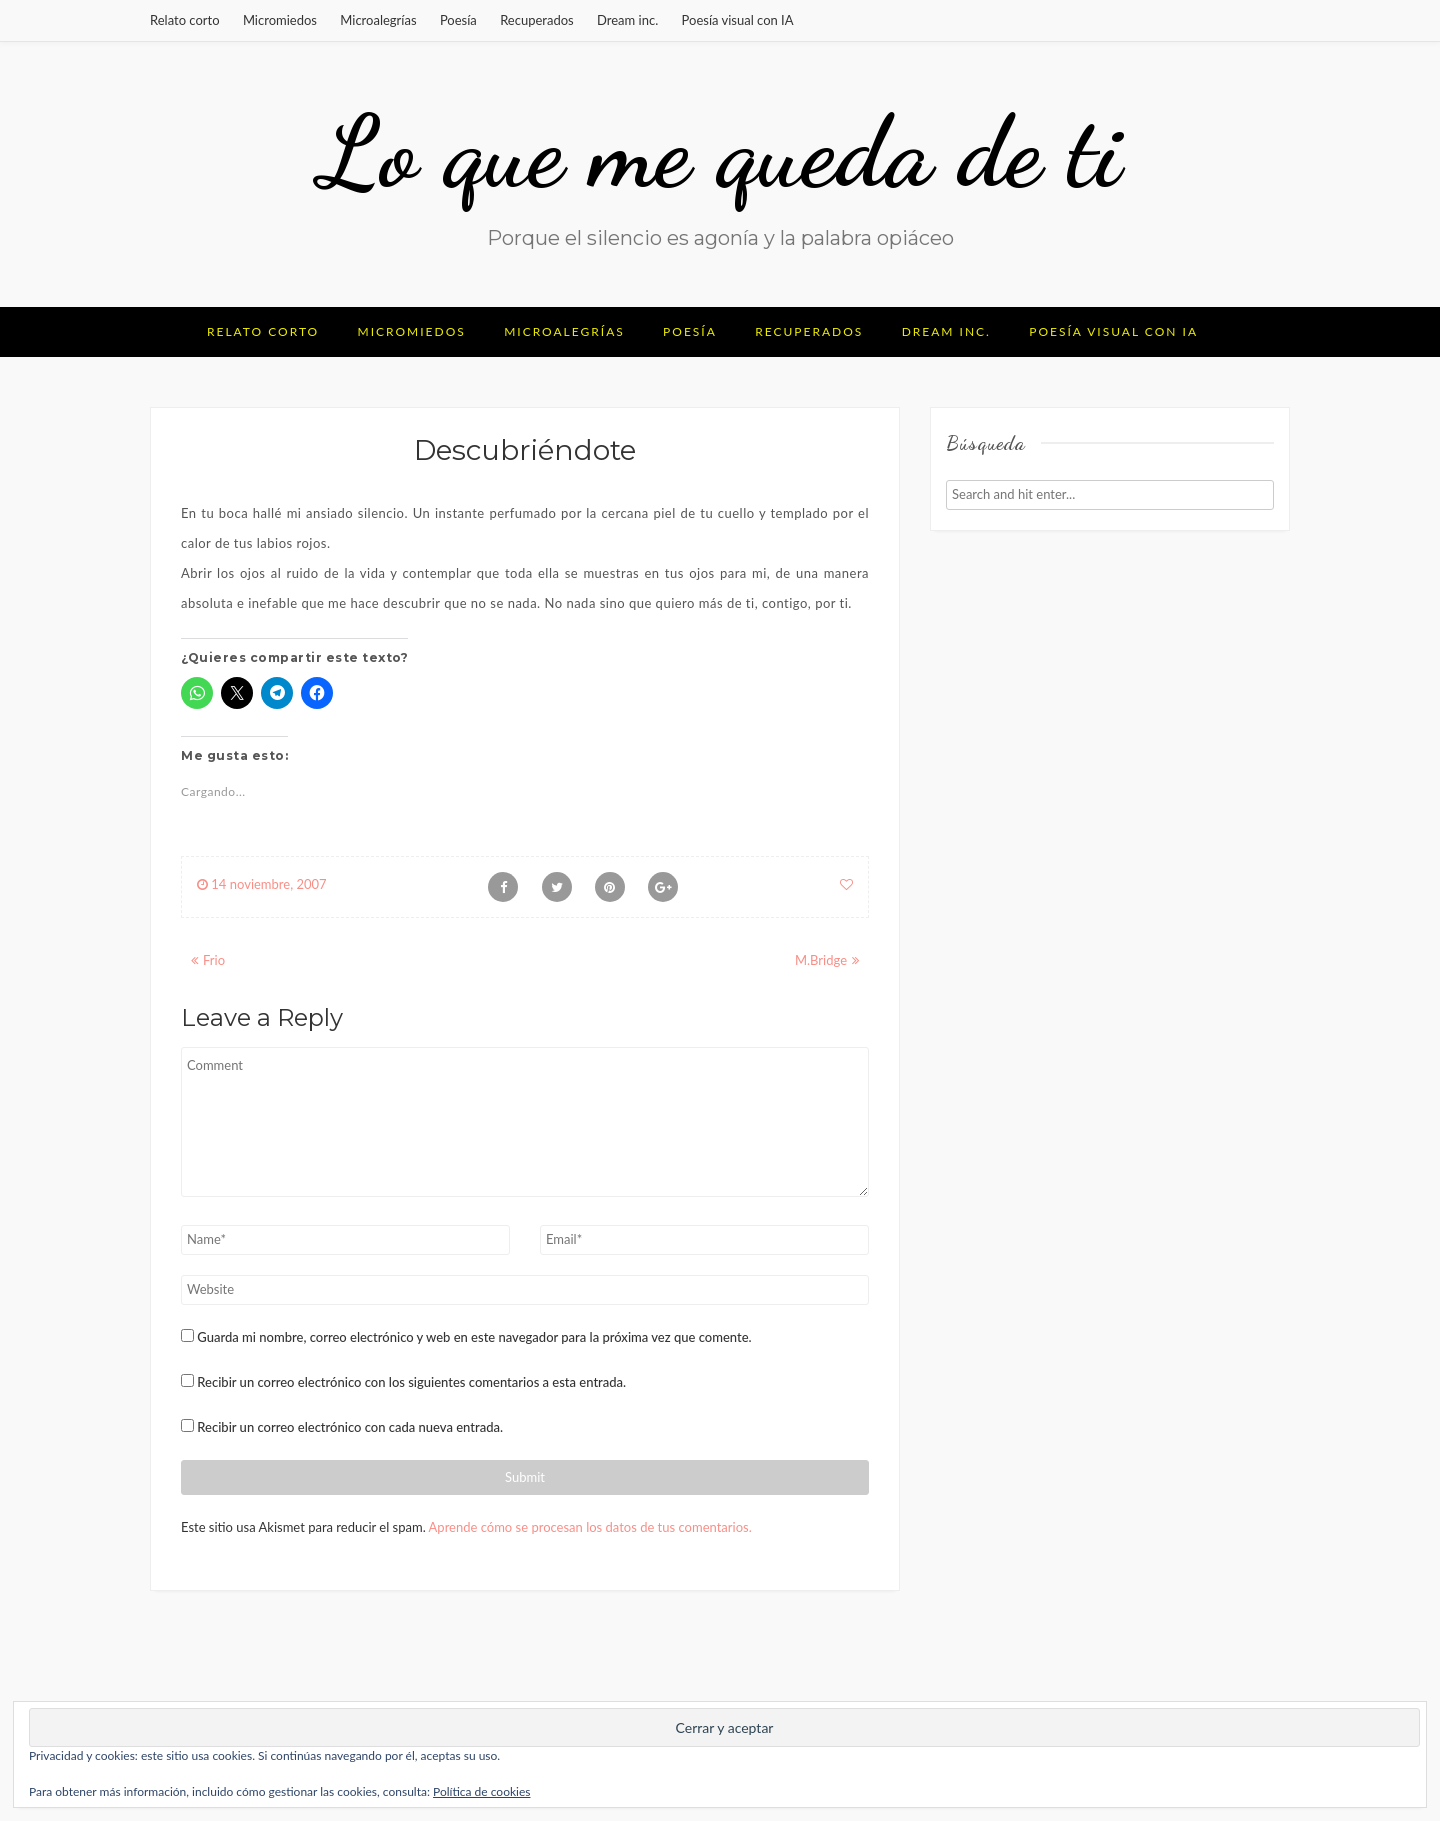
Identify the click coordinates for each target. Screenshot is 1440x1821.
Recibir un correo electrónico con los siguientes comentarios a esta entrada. (411, 1382)
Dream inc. (627, 20)
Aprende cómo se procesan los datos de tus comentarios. (590, 1527)
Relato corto (185, 20)
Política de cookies (481, 1791)
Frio (214, 960)
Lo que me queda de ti (720, 152)
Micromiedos (280, 20)
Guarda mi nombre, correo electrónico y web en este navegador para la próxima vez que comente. (474, 1337)
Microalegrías (378, 20)
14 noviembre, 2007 (262, 884)
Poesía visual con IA (738, 20)
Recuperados (537, 20)
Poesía (458, 20)
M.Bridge (821, 960)
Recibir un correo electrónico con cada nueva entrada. (350, 1427)
